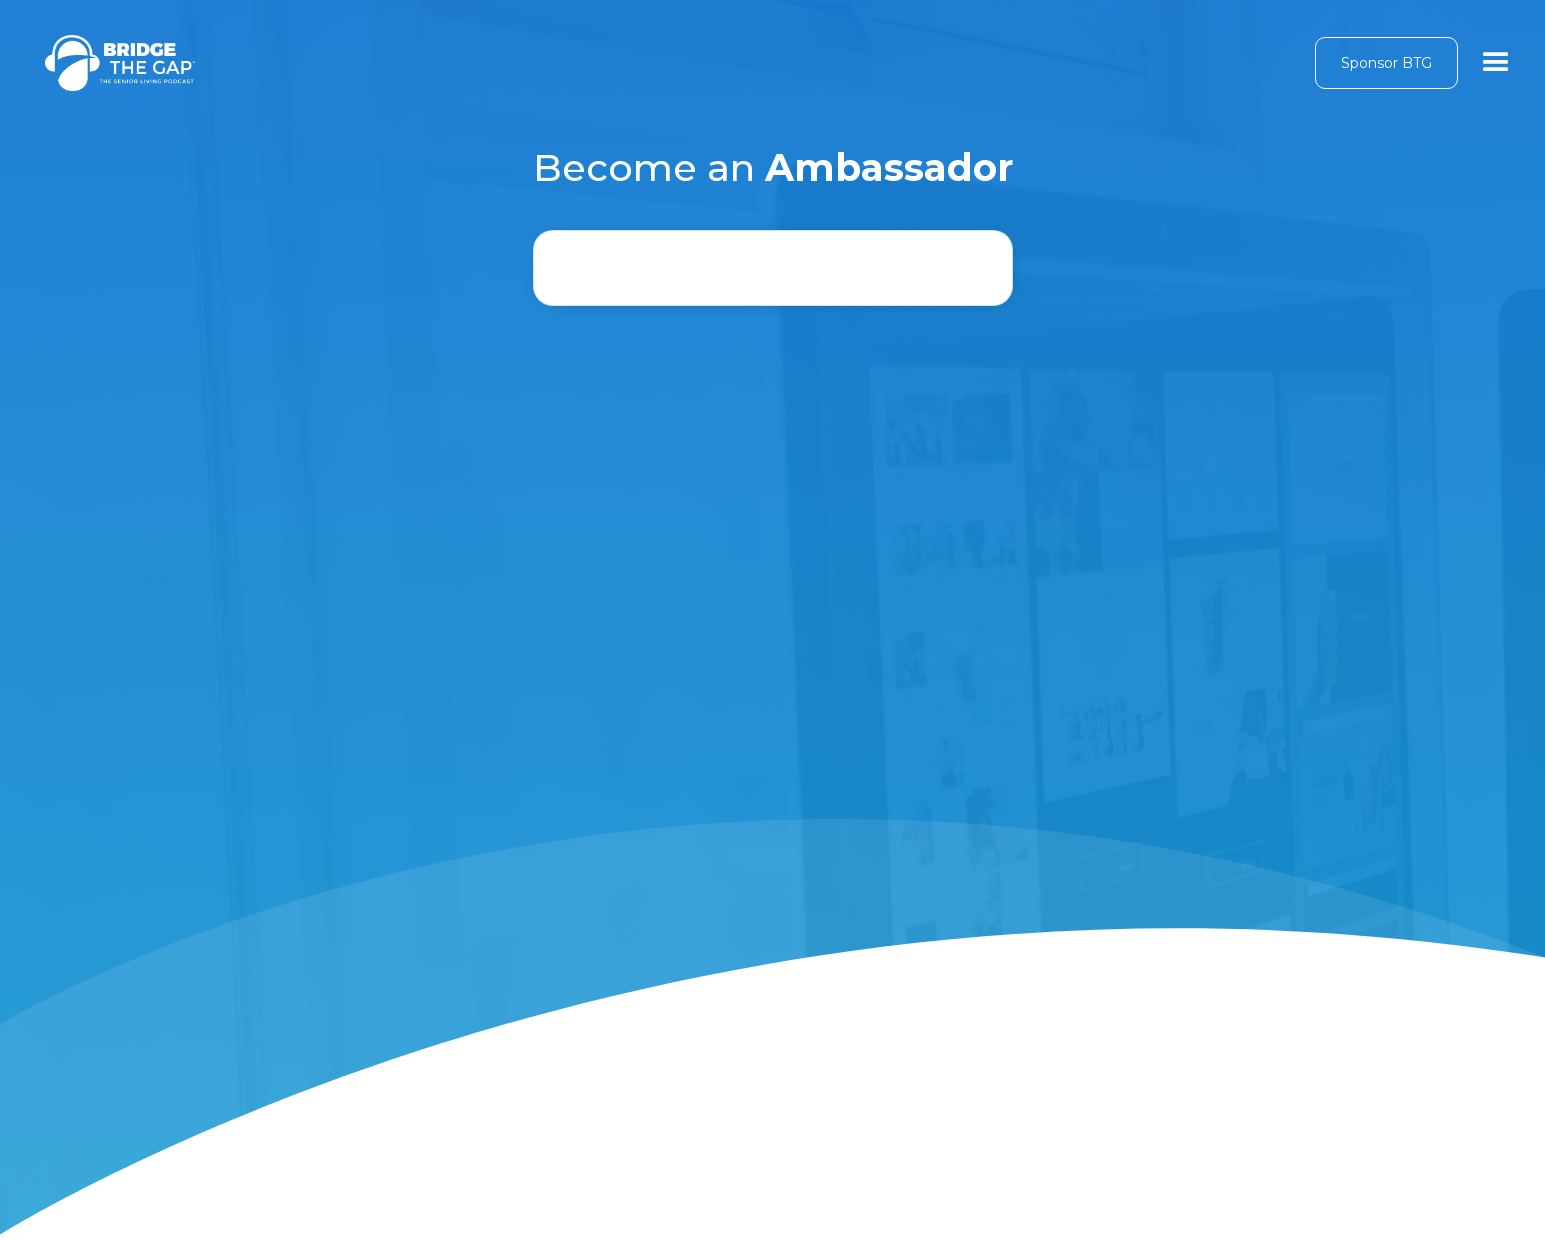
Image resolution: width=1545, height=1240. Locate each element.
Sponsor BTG (1386, 63)
